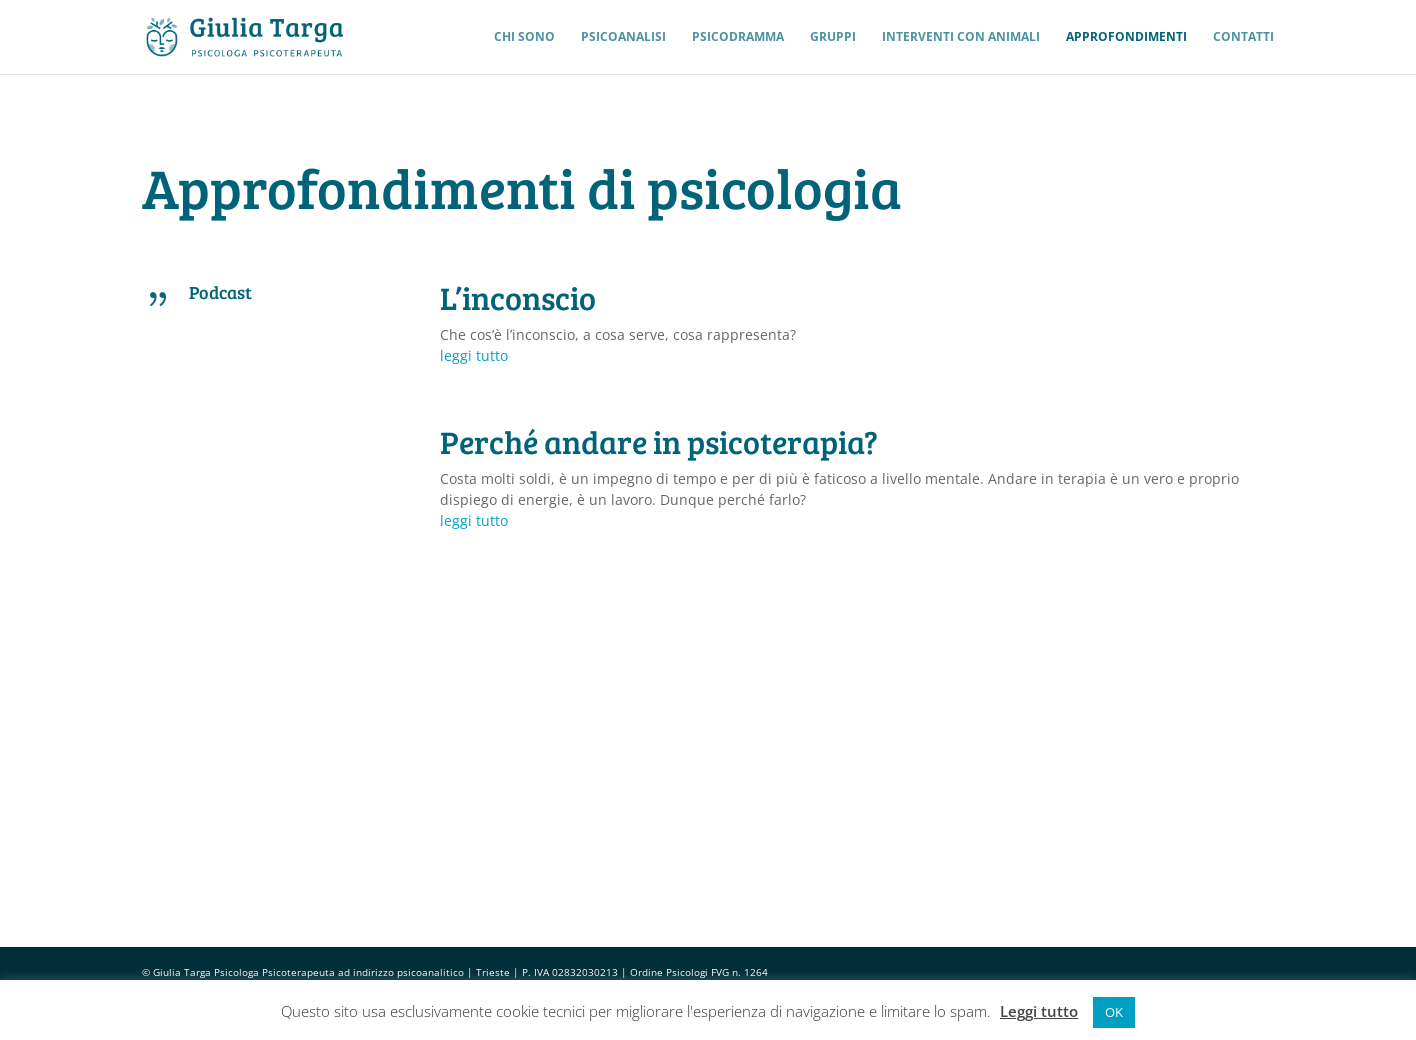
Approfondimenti (1126, 37)
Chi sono (524, 37)
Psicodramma (738, 37)
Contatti (1243, 37)
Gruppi (833, 37)
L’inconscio (518, 297)
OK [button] (1114, 1012)
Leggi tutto (1039, 1011)
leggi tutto (474, 355)
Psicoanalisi (623, 37)
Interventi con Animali (961, 37)
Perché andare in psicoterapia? (659, 441)
